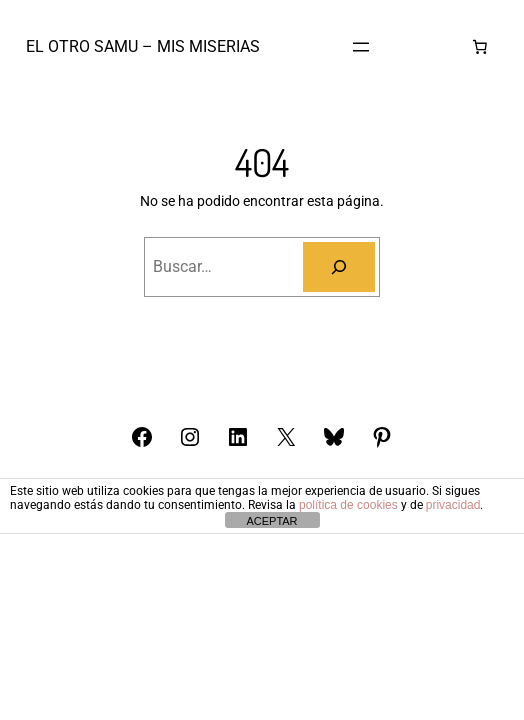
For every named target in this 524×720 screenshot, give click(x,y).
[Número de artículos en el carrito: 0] (480, 47)
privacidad (453, 505)
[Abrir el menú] (361, 47)
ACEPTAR (271, 521)
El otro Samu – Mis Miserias (143, 46)
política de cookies (348, 505)
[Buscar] (339, 267)
